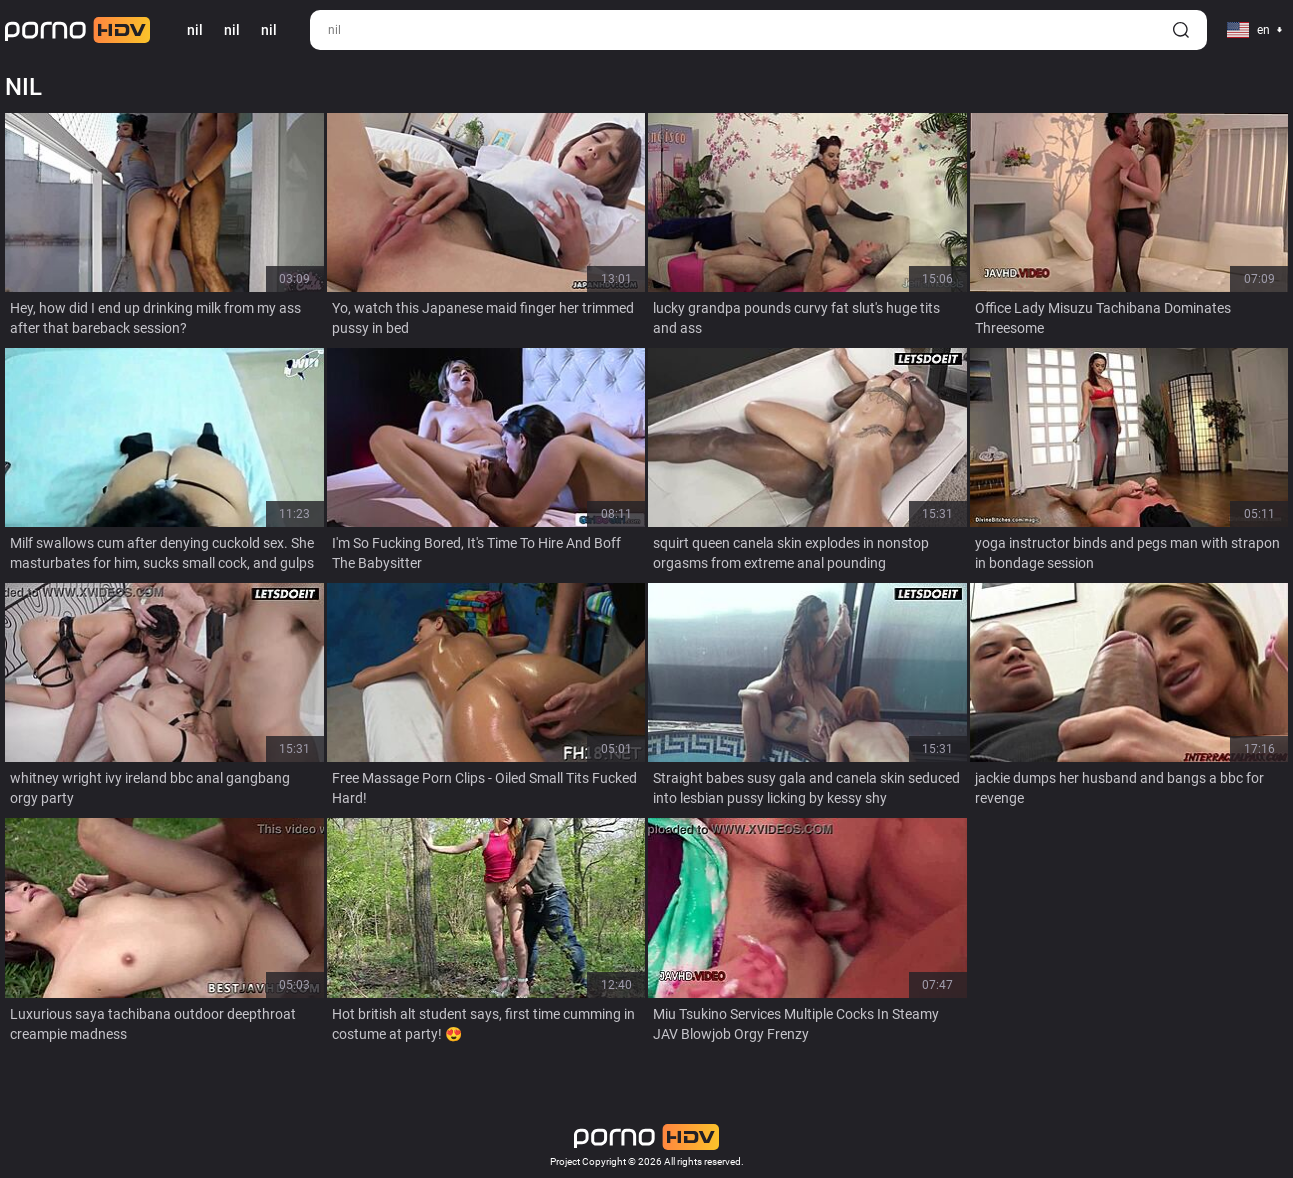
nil (232, 30)
